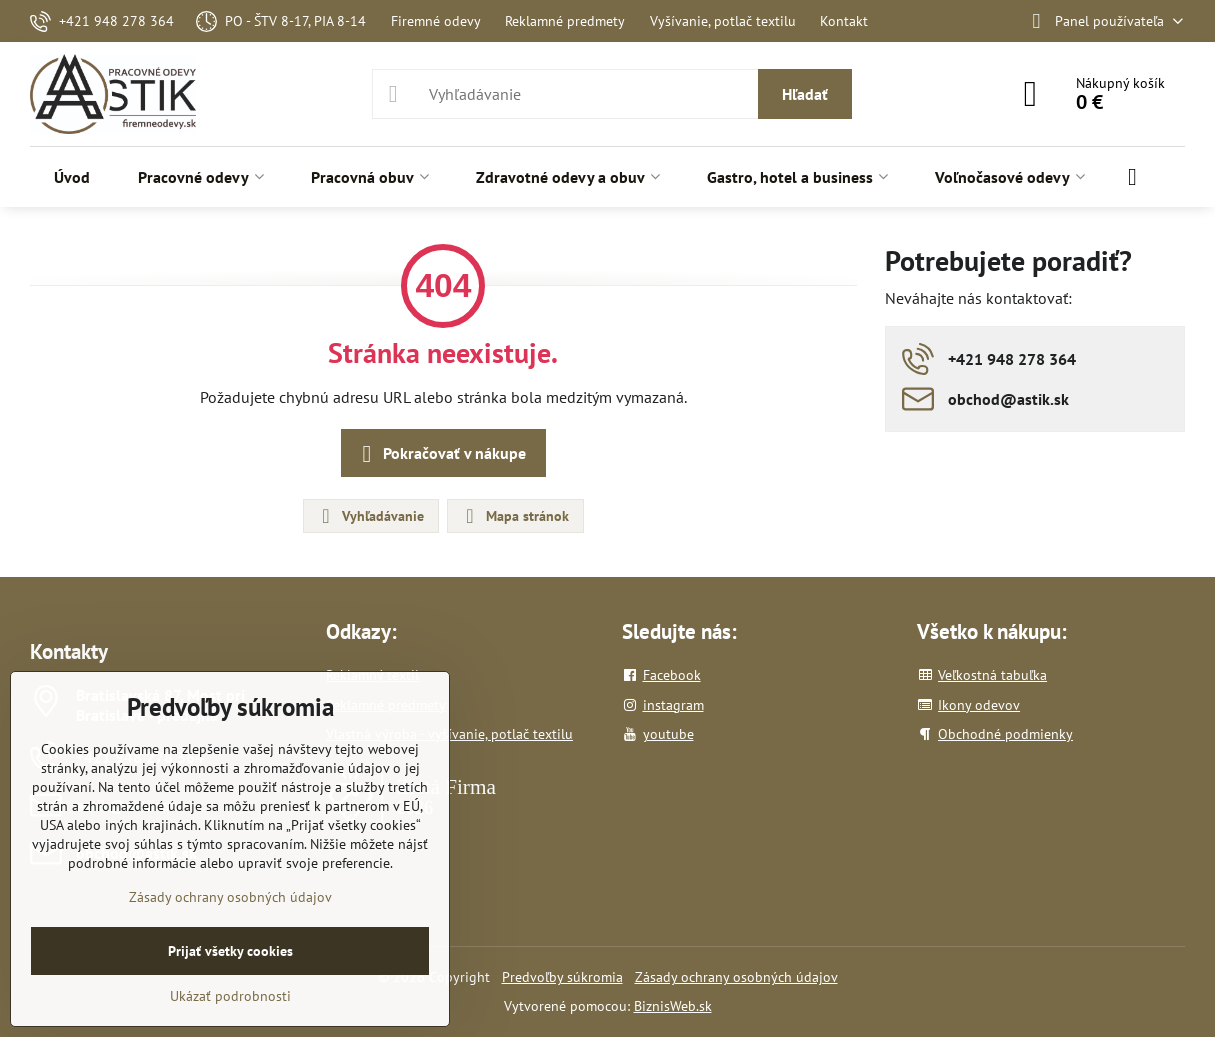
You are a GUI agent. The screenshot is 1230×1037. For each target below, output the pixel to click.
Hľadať (805, 94)
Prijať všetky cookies (230, 951)
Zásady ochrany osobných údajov (736, 977)
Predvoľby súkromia (562, 977)
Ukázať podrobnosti (230, 996)
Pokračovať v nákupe (440, 454)
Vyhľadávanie (370, 516)
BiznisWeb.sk (673, 1006)
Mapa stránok (514, 516)
